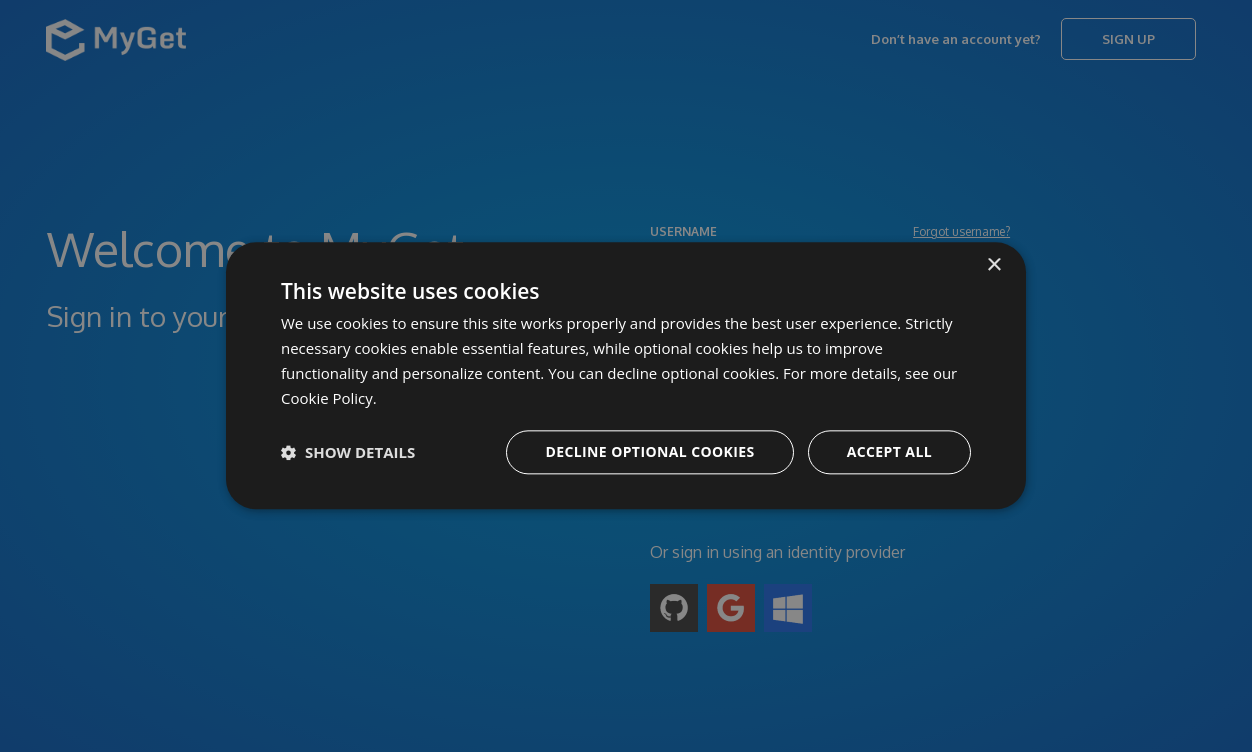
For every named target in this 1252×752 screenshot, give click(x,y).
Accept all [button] (889, 452)
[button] (348, 453)
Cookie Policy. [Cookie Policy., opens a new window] (329, 398)
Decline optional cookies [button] (649, 452)
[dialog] (626, 376)
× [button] (993, 265)
